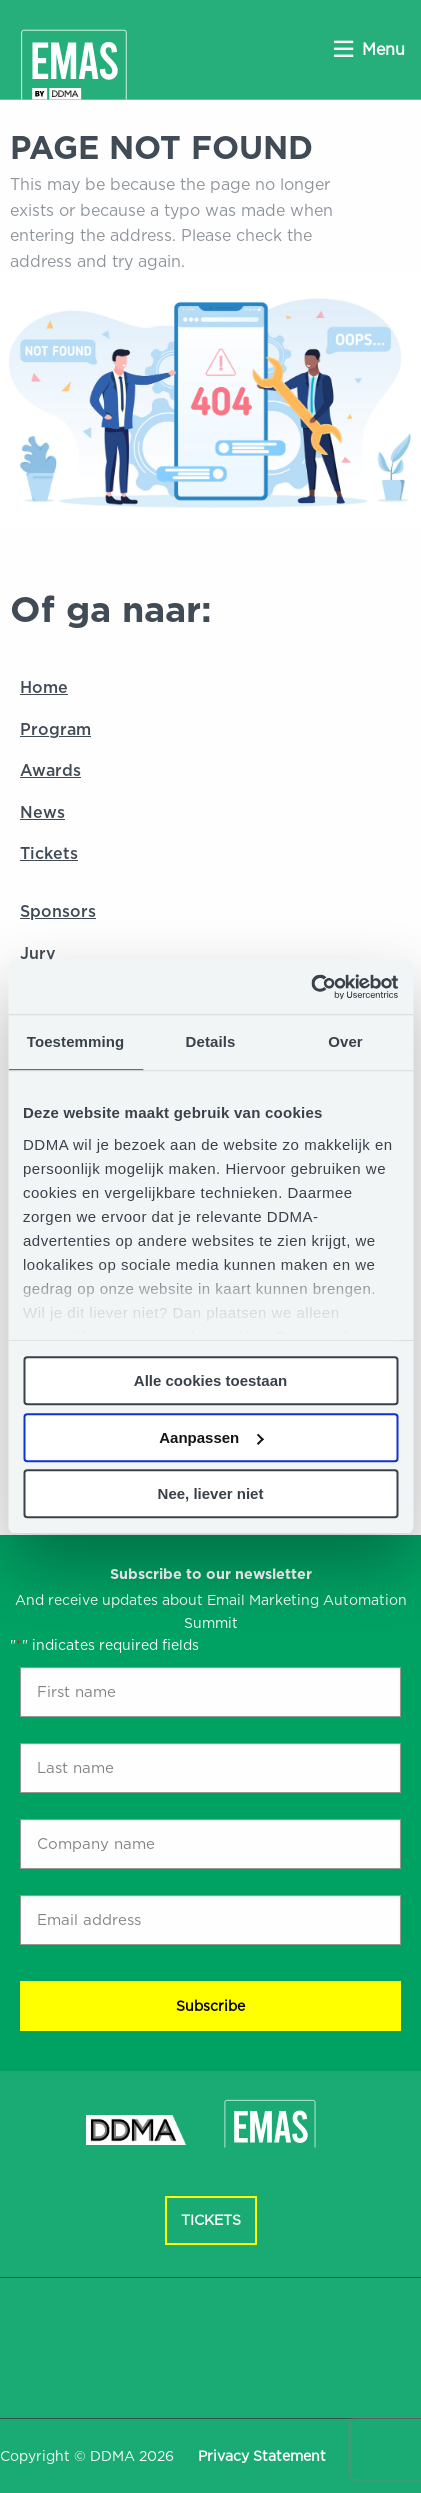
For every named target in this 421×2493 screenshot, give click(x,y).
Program (55, 729)
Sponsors (58, 911)
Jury (38, 953)
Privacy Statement (262, 2456)
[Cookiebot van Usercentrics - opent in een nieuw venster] (310, 987)
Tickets (49, 853)
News (42, 812)
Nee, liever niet (211, 1493)
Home (44, 687)
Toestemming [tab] (76, 1041)
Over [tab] (345, 1041)
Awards (50, 770)
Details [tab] (211, 1041)
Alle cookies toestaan (210, 1380)
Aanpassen (211, 1437)
